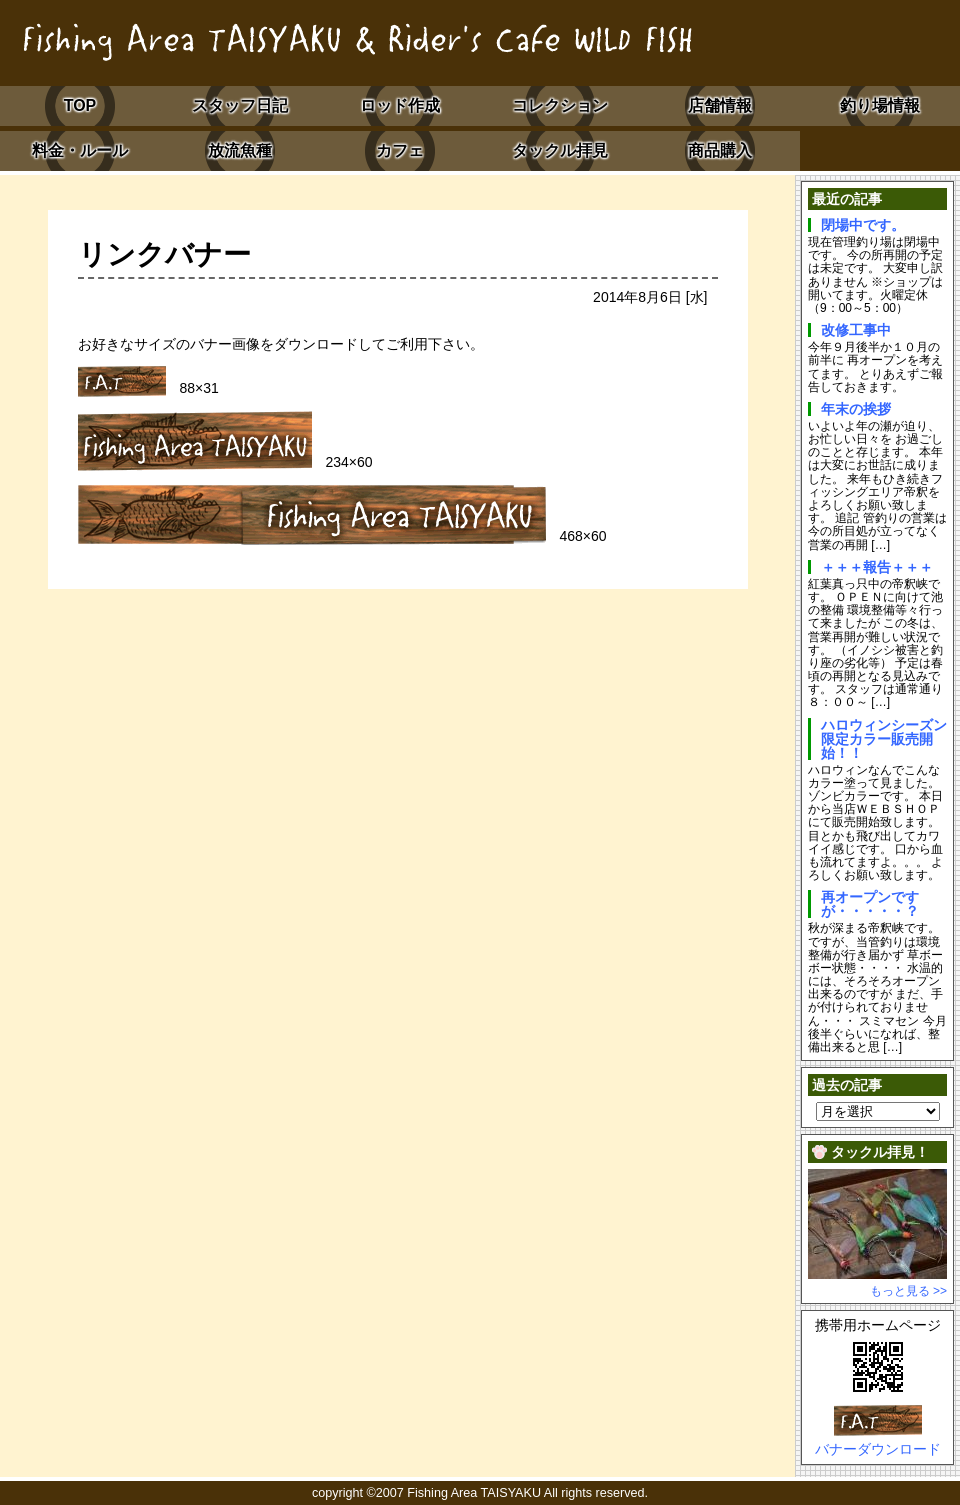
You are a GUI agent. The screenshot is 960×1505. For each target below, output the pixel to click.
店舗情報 (720, 105)
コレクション (560, 105)
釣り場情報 (880, 105)
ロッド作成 (400, 105)
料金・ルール (80, 150)
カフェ (400, 150)
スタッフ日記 (240, 105)
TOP (80, 105)
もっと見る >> (908, 1291)
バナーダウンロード (878, 1449)
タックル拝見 (560, 150)
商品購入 (720, 150)
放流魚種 (240, 150)
